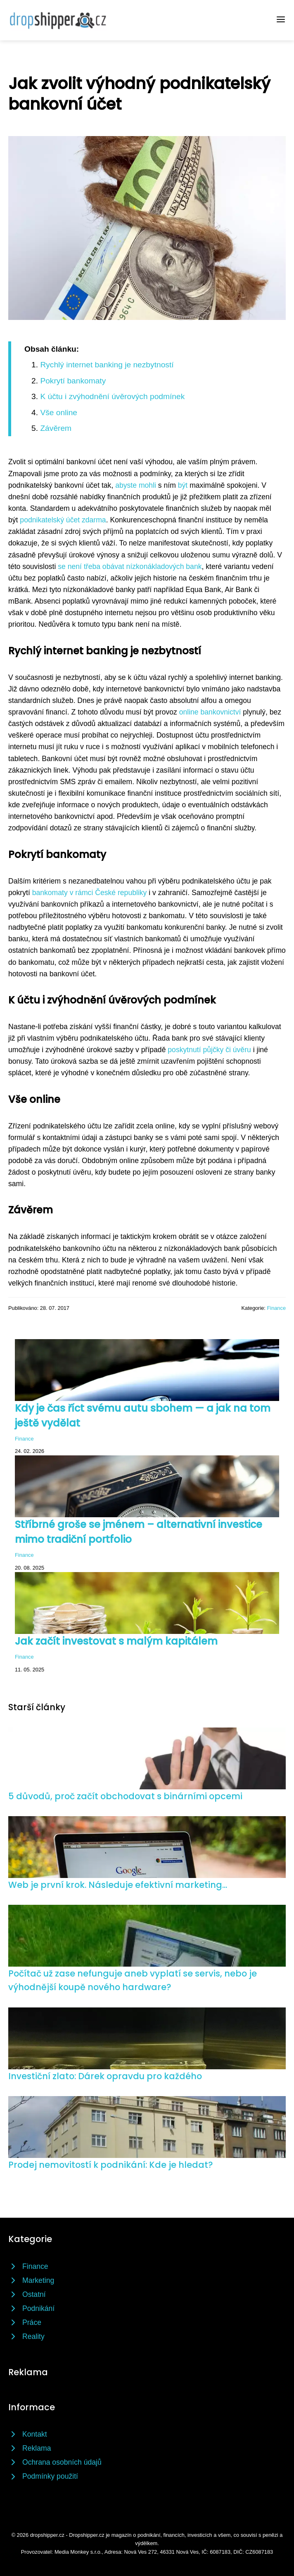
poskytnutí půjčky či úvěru (209, 1050)
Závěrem (55, 428)
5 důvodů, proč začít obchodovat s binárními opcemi (125, 1796)
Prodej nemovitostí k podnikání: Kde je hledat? (110, 2165)
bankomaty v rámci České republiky (89, 892)
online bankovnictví (210, 712)
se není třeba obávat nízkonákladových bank (130, 566)
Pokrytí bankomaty (73, 380)
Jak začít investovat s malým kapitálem (116, 1641)
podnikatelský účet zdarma (63, 520)
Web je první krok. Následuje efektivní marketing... (117, 1885)
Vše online (58, 412)
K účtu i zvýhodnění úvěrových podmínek (112, 396)
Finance (276, 1308)
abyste (126, 485)
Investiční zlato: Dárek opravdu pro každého (105, 2076)
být (182, 485)
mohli (147, 485)
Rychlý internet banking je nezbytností (106, 364)
